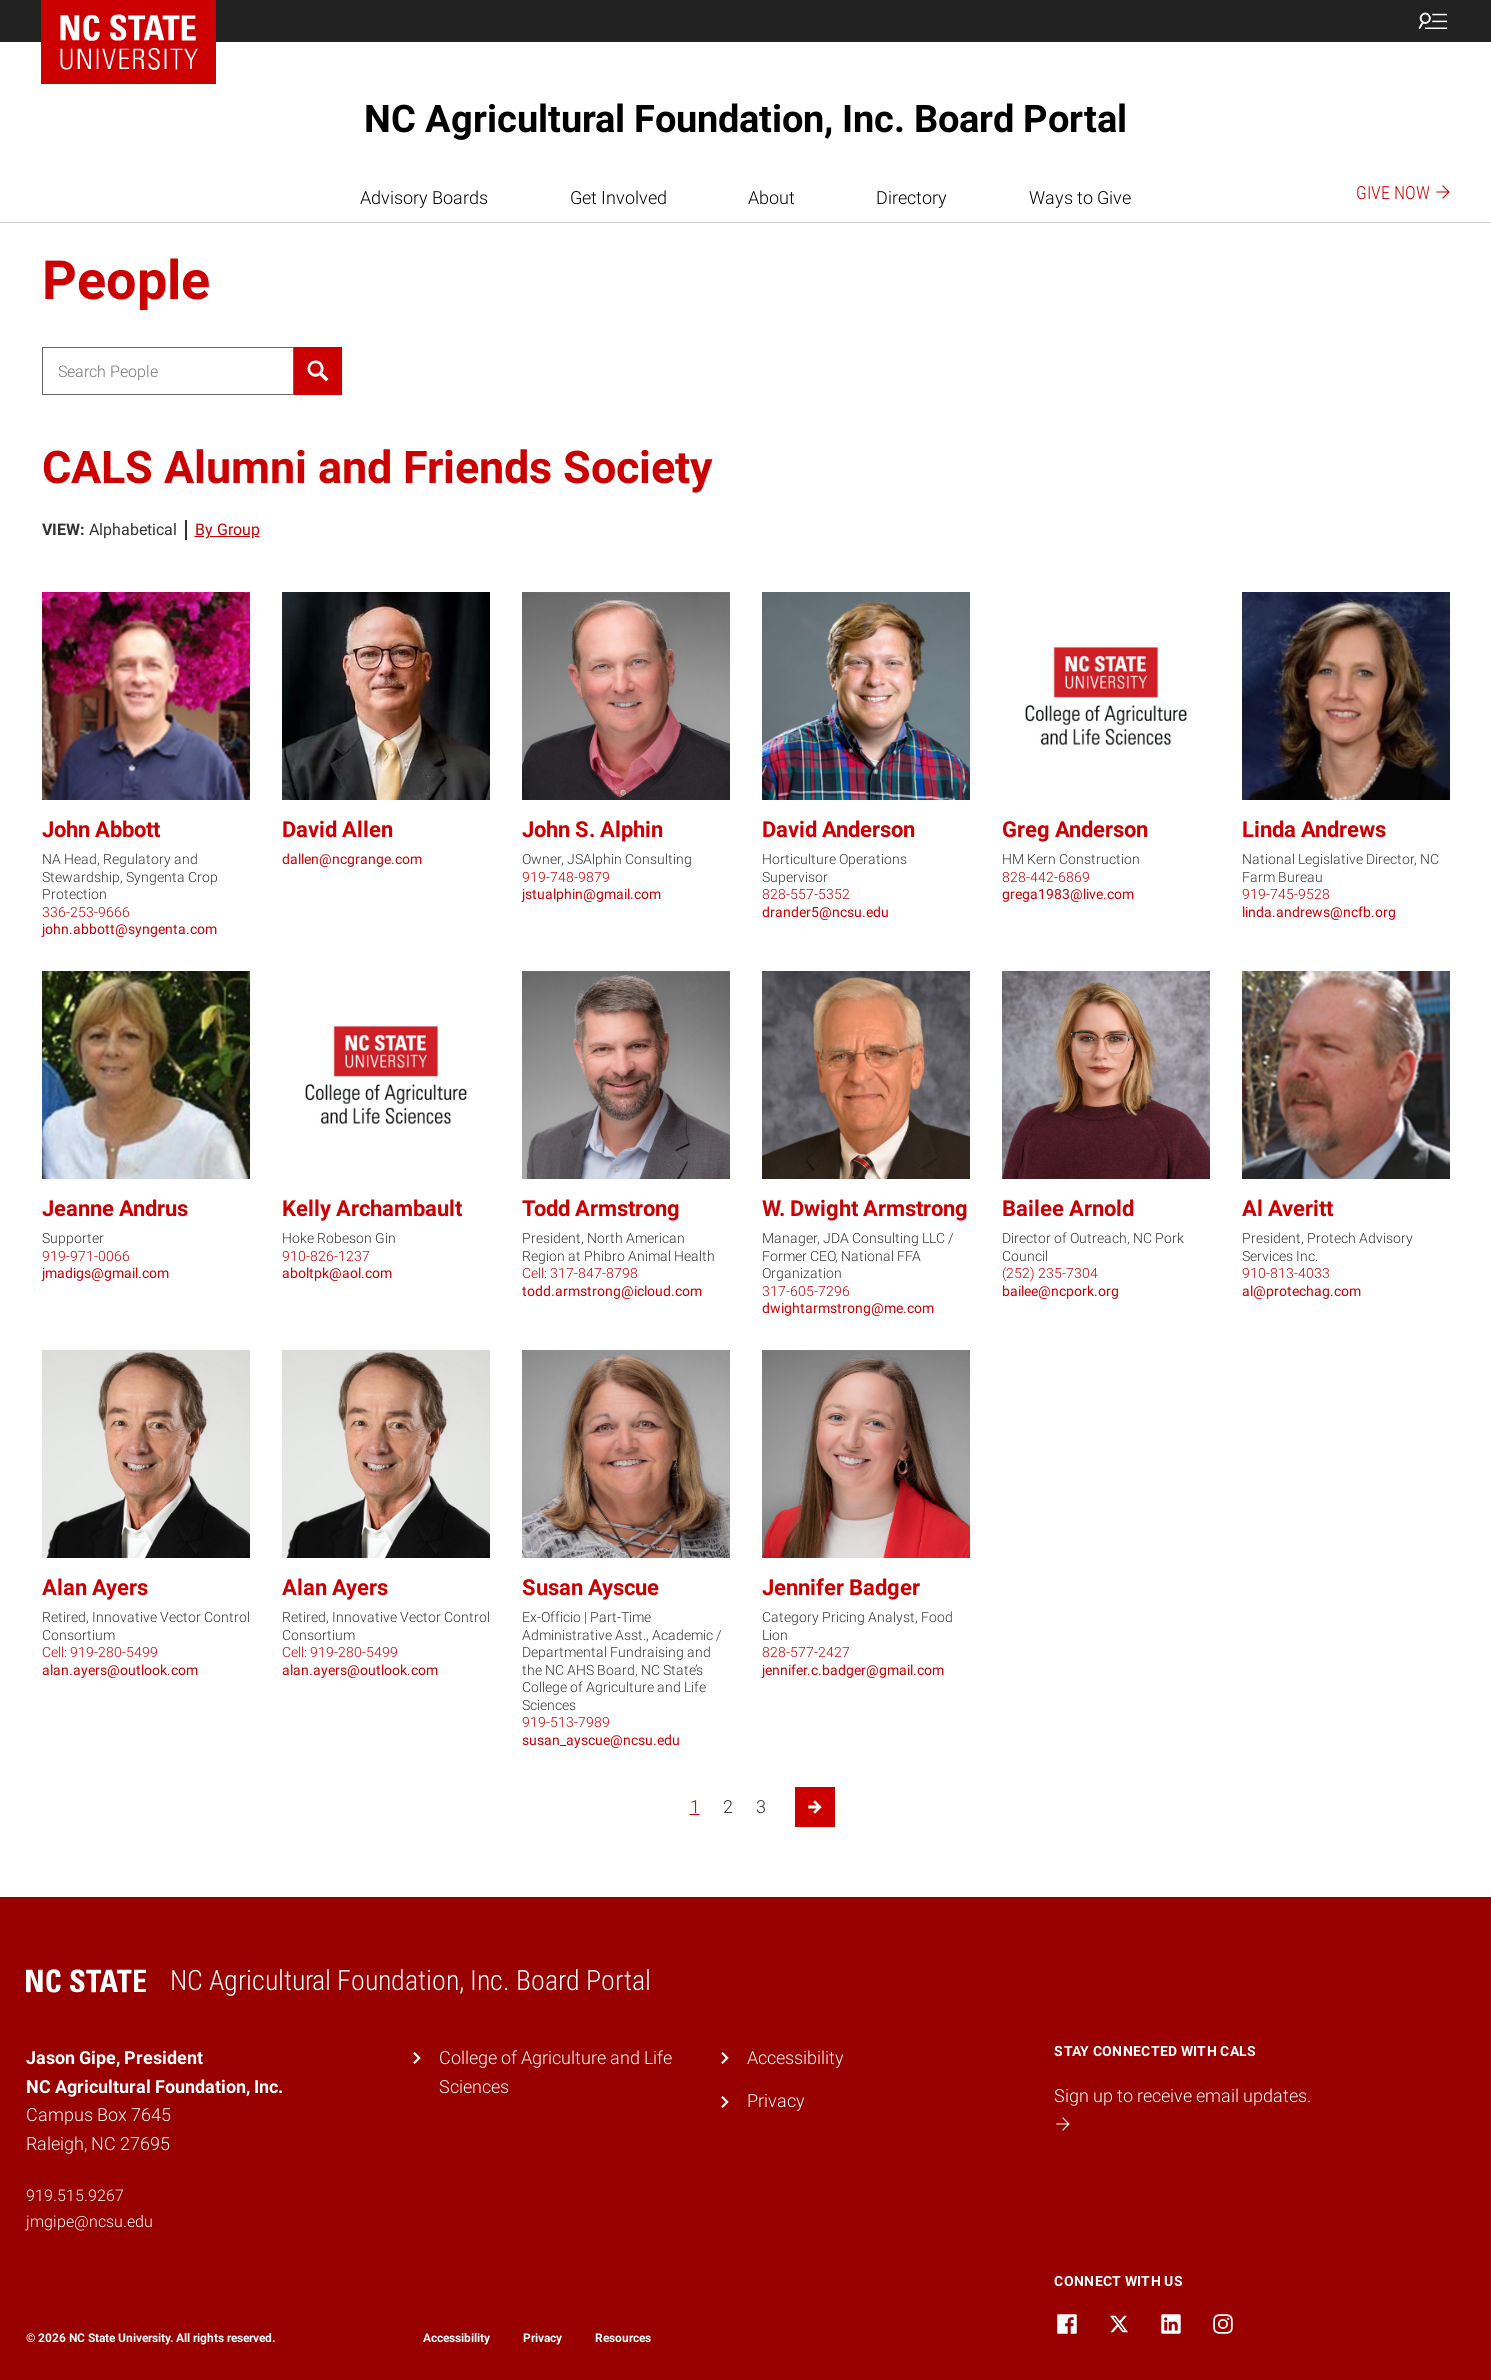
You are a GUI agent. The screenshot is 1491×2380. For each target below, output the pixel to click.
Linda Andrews (1314, 829)
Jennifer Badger (841, 1587)
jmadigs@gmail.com (105, 1273)
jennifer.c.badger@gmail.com (853, 1670)
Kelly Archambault (372, 1208)
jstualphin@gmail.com (591, 894)
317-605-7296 (806, 1291)
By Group (227, 529)
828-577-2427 (806, 1652)
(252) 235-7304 (1050, 1273)
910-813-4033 (1286, 1273)
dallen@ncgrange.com (352, 859)
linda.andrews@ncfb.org (1319, 912)
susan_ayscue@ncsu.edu (601, 1740)
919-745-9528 (1286, 894)
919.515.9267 (75, 2195)
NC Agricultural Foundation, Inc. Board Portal (745, 119)
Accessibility (795, 2057)
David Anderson (838, 829)
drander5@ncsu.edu (825, 912)
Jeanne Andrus (115, 1208)
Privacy (776, 2100)
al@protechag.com (1301, 1291)
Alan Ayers (95, 1587)
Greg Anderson (1075, 829)
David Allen (337, 829)
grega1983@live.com (1068, 894)
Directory (911, 197)
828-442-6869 (1046, 877)
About (771, 197)
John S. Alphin (592, 829)
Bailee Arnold (1068, 1208)
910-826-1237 (326, 1256)
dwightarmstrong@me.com (848, 1308)
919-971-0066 (86, 1256)
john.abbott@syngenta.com (129, 929)
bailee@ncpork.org (1060, 1291)
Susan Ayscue (590, 1587)
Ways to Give (1080, 197)
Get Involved (618, 197)
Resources (623, 2338)
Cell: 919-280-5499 (100, 1652)
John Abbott (101, 829)
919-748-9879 (566, 877)
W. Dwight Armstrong (865, 1208)
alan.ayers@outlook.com (120, 1670)
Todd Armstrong (601, 1208)
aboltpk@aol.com (337, 1273)
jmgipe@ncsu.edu (89, 2221)
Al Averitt (1287, 1208)
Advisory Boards (424, 197)
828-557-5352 (806, 894)
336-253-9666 (86, 912)
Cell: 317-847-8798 (580, 1273)
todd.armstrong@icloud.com (612, 1291)
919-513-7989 (566, 1722)
